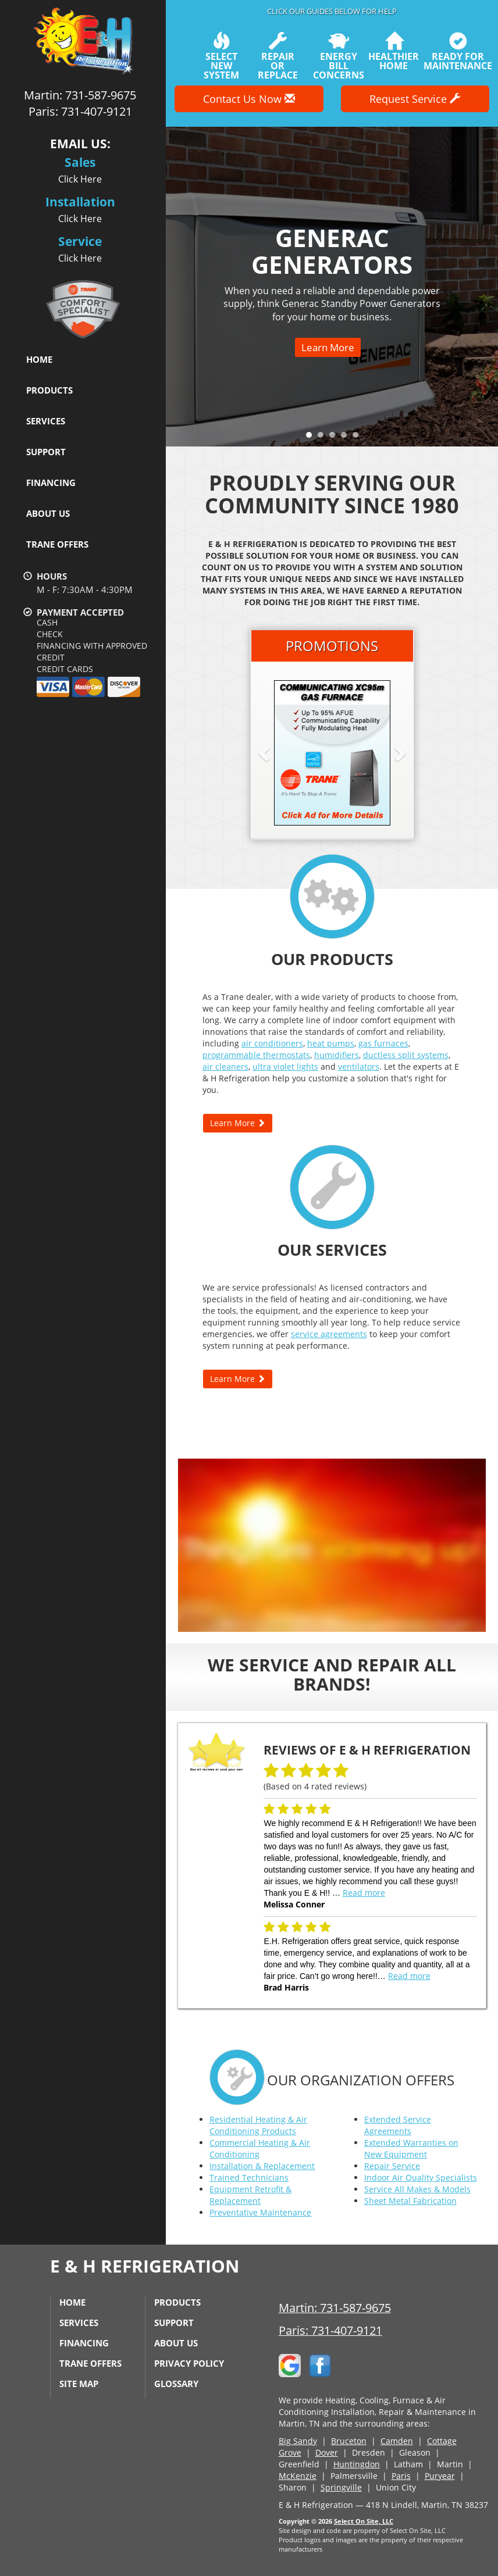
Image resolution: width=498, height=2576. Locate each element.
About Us (48, 513)
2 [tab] (323, 438)
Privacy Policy (189, 2363)
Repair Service (392, 2165)
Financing (51, 482)
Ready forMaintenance (458, 51)
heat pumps (330, 1043)
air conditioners (272, 1043)
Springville (341, 2487)
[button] (282, 752)
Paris (401, 2475)
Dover (326, 2452)
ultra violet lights (285, 1066)
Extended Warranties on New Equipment (411, 2148)
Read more (364, 1892)
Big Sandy (298, 2440)
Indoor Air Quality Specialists (420, 2177)
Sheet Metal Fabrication (410, 2200)
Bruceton (349, 2440)
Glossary (176, 2383)
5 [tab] (358, 438)
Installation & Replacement (262, 2165)
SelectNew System (221, 56)
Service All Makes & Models (417, 2189)
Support (46, 452)
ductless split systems (406, 1054)
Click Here (80, 179)
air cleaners (225, 1066)
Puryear (440, 2475)
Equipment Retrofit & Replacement (250, 2195)
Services (45, 421)
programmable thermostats (256, 1054)
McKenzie (297, 2475)
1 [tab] (312, 438)
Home (39, 359)
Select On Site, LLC (363, 2521)
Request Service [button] (414, 99)
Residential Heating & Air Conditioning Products (258, 2125)
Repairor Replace (278, 56)
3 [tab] (335, 438)
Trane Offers (57, 544)
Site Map (78, 2383)
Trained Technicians (249, 2177)
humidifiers (336, 1054)
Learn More (327, 347)
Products (49, 390)
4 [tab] (347, 438)
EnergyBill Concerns (338, 56)
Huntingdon (356, 2464)
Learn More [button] (237, 1122)
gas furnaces (383, 1043)
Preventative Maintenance (260, 2212)
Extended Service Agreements (397, 2125)
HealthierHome (393, 51)
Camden (396, 2440)
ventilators (358, 1066)
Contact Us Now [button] (249, 99)
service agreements (329, 1333)
